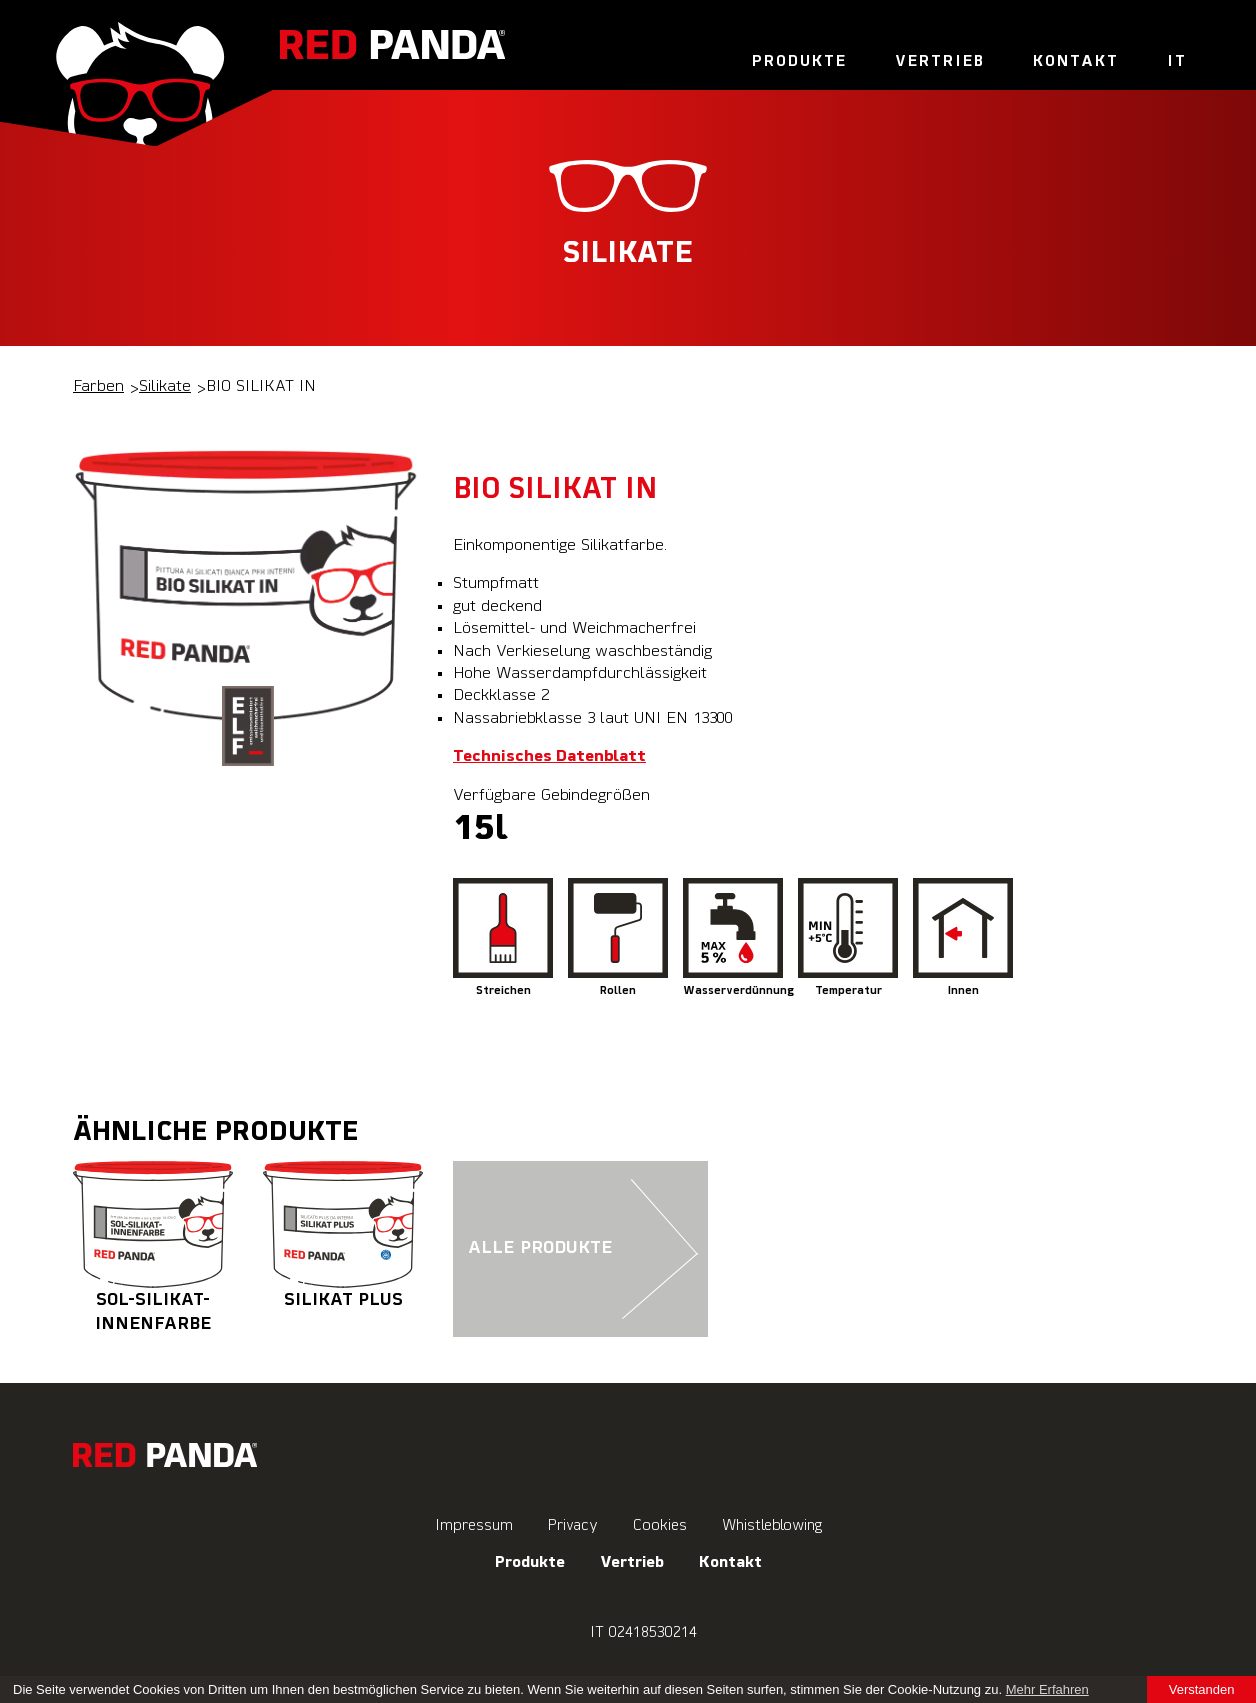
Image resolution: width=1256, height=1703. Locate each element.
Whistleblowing (772, 1525)
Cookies (660, 1525)
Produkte (799, 62)
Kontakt (1076, 62)
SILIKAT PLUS (343, 1235)
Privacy (573, 1525)
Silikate (165, 387)
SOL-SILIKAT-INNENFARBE (153, 1247)
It (1177, 62)
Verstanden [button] (1202, 1689)
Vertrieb (940, 62)
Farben (98, 387)
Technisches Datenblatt (549, 757)
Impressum (474, 1525)
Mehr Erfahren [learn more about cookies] (1047, 1689)
